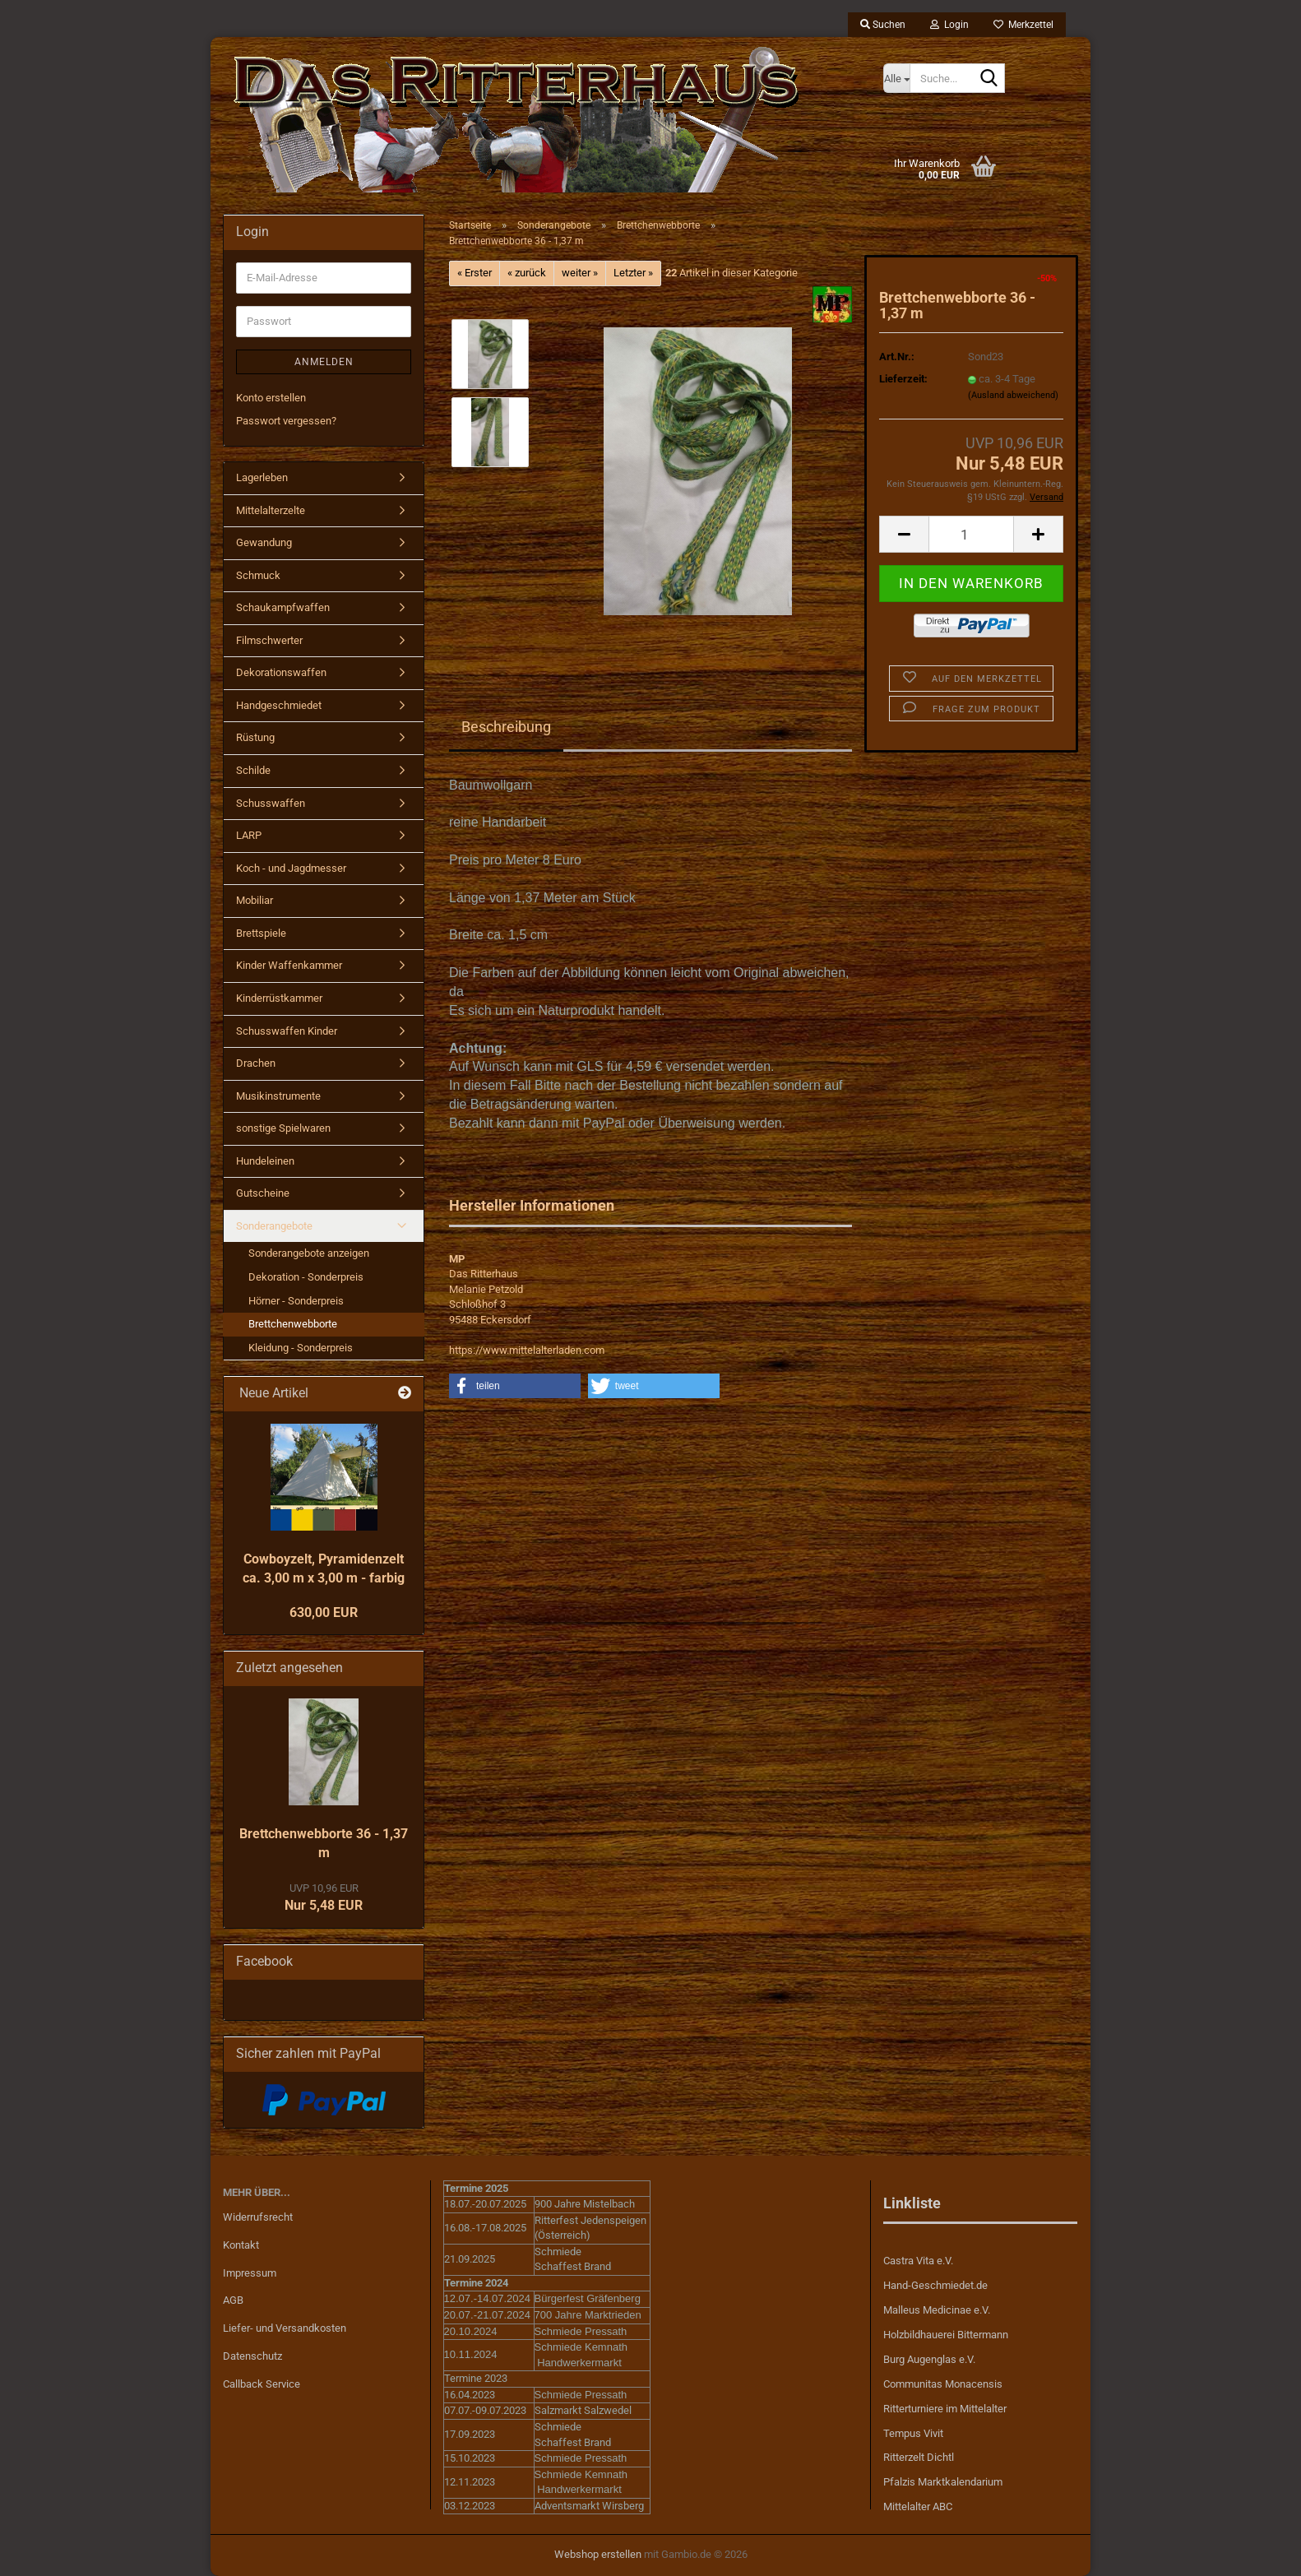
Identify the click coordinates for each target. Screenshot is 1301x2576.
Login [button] (949, 24)
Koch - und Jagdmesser (291, 868)
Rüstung (255, 737)
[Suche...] (896, 78)
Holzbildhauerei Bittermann (945, 2334)
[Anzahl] (971, 534)
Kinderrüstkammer (279, 998)
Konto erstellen (271, 397)
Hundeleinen (265, 1161)
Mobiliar (254, 900)
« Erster (474, 272)
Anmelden (324, 362)
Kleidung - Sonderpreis (300, 1347)
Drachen (255, 1063)
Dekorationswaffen (281, 672)
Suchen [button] (882, 24)
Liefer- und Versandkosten (284, 2328)
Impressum (249, 2273)
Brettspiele (261, 933)
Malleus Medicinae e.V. (936, 2310)
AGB (233, 2300)
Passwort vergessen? (286, 421)
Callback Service (261, 2384)
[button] (903, 534)
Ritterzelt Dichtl (918, 2457)
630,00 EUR (323, 1612)
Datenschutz (252, 2356)
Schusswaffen (270, 803)
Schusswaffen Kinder (286, 1031)
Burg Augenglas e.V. (929, 2359)
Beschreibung (506, 726)
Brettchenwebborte (292, 1324)
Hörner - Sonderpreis (296, 1301)
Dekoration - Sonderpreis (305, 1277)
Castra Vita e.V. (918, 2260)
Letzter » (633, 272)
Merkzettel (1023, 24)
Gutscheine (262, 1193)
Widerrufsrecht (258, 2217)
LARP (249, 835)
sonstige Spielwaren (283, 1128)
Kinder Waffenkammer (289, 965)
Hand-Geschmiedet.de (935, 2285)
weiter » (580, 272)
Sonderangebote (274, 1226)
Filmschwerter (269, 640)
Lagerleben (262, 477)
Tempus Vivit (913, 2433)
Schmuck (258, 575)
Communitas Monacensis (942, 2384)
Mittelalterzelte (270, 510)
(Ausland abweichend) (1013, 395)
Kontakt (241, 2245)
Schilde (253, 770)
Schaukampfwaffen (283, 607)
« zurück (526, 272)
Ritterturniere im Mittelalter (945, 2408)
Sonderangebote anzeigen (308, 1253)
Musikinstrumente (278, 1096)
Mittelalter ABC (917, 2506)
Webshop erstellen (597, 2554)
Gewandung (264, 542)
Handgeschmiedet (279, 705)
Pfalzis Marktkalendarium (942, 2482)
